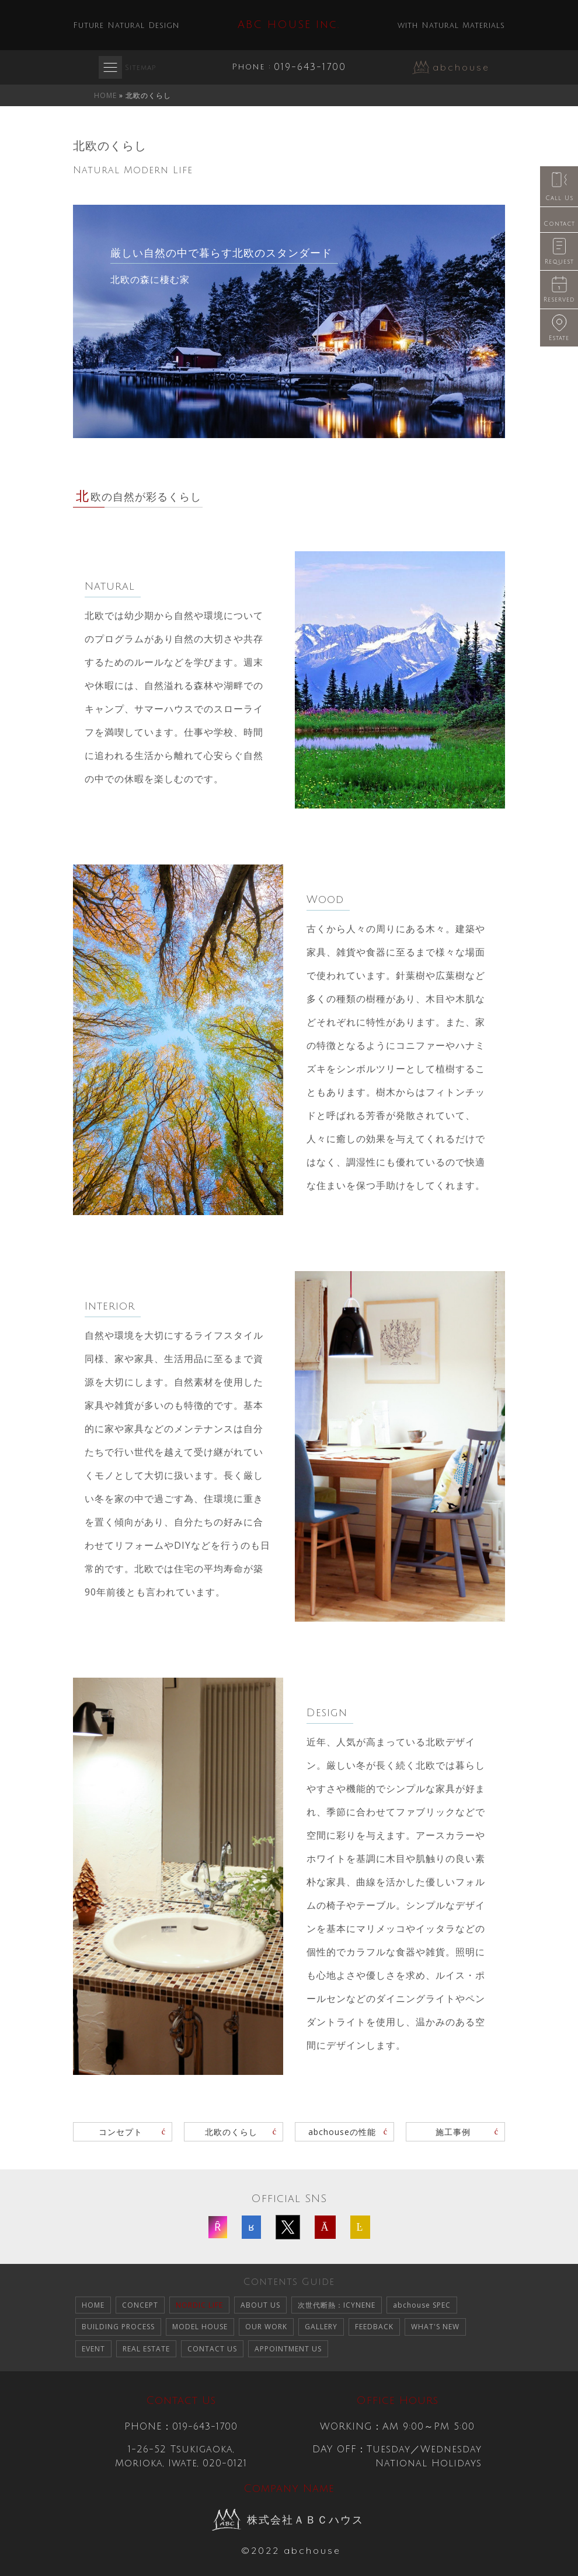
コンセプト (120, 2131)
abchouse (461, 67)
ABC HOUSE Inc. (289, 24)
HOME (105, 95)
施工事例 (453, 2131)
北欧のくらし (231, 2131)
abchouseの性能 (342, 2131)
